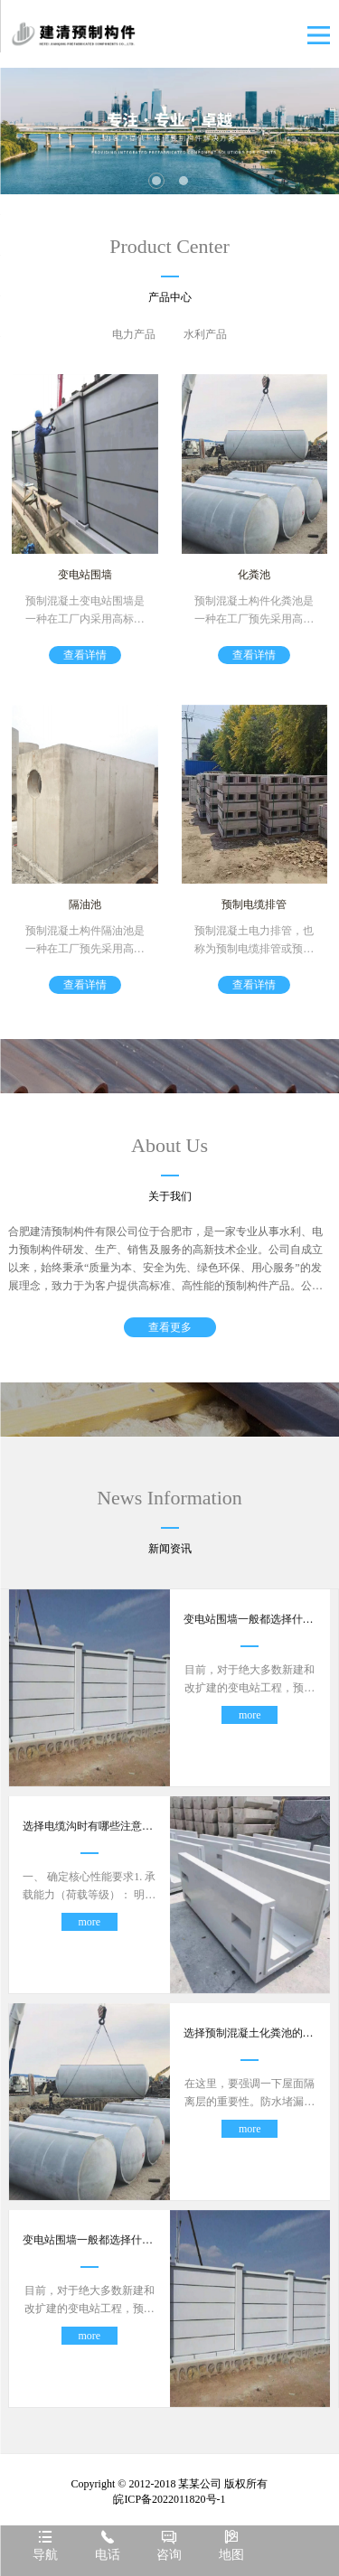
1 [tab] (156, 180)
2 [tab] (183, 180)
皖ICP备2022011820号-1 (169, 2499)
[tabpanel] (169, 131)
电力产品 (133, 334)
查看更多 (170, 1327)
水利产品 (205, 334)
